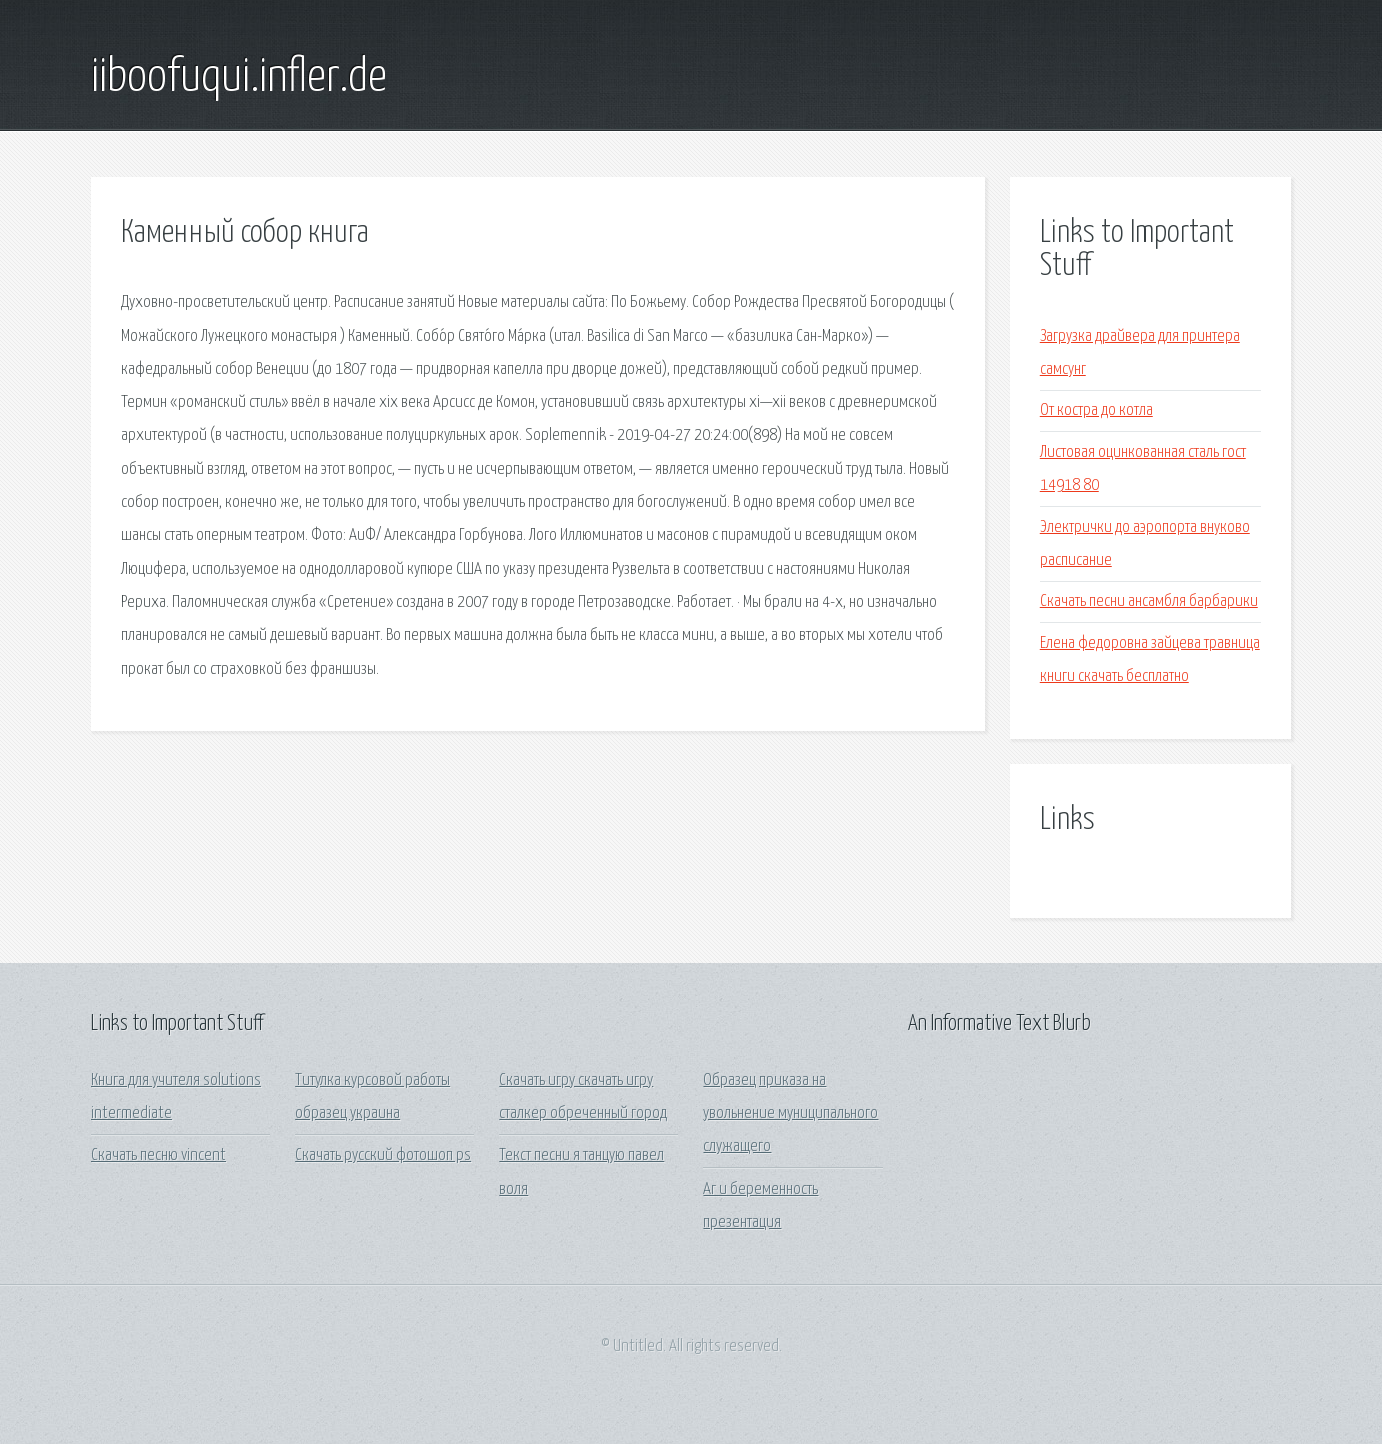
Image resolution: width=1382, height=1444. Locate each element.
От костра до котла (1096, 410)
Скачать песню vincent (158, 1155)
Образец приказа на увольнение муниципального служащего (790, 1114)
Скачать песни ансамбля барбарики (1149, 601)
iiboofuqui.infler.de (239, 78)
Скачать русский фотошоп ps (383, 1155)
